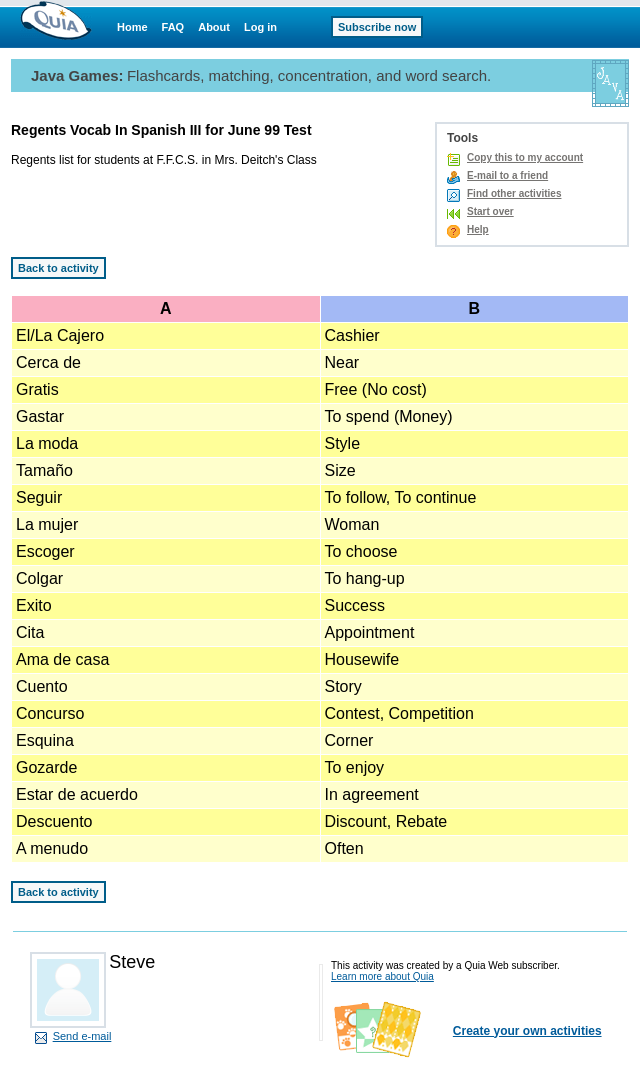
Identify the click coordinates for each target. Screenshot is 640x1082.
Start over (490, 211)
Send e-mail (82, 1036)
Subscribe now (377, 27)
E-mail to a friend (507, 175)
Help (478, 229)
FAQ (173, 27)
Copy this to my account (525, 157)
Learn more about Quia (382, 976)
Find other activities (514, 193)
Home (132, 27)
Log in (260, 27)
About (214, 27)
